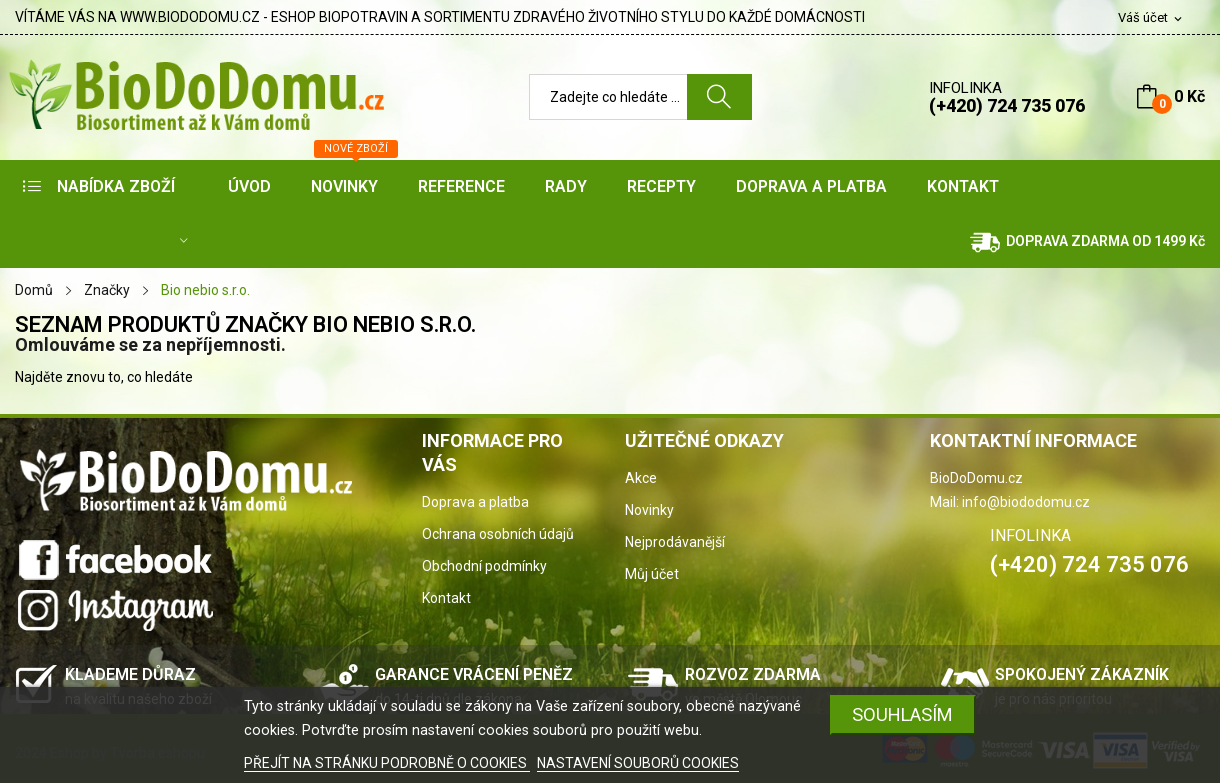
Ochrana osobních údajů (498, 534)
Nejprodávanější (675, 542)
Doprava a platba (475, 502)
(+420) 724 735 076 (1007, 105)
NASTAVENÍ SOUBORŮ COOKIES (638, 763)
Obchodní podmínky (484, 566)
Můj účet (652, 574)
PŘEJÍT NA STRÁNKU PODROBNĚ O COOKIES (387, 763)
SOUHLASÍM (902, 714)
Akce (641, 478)
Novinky (649, 510)
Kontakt (446, 598)
